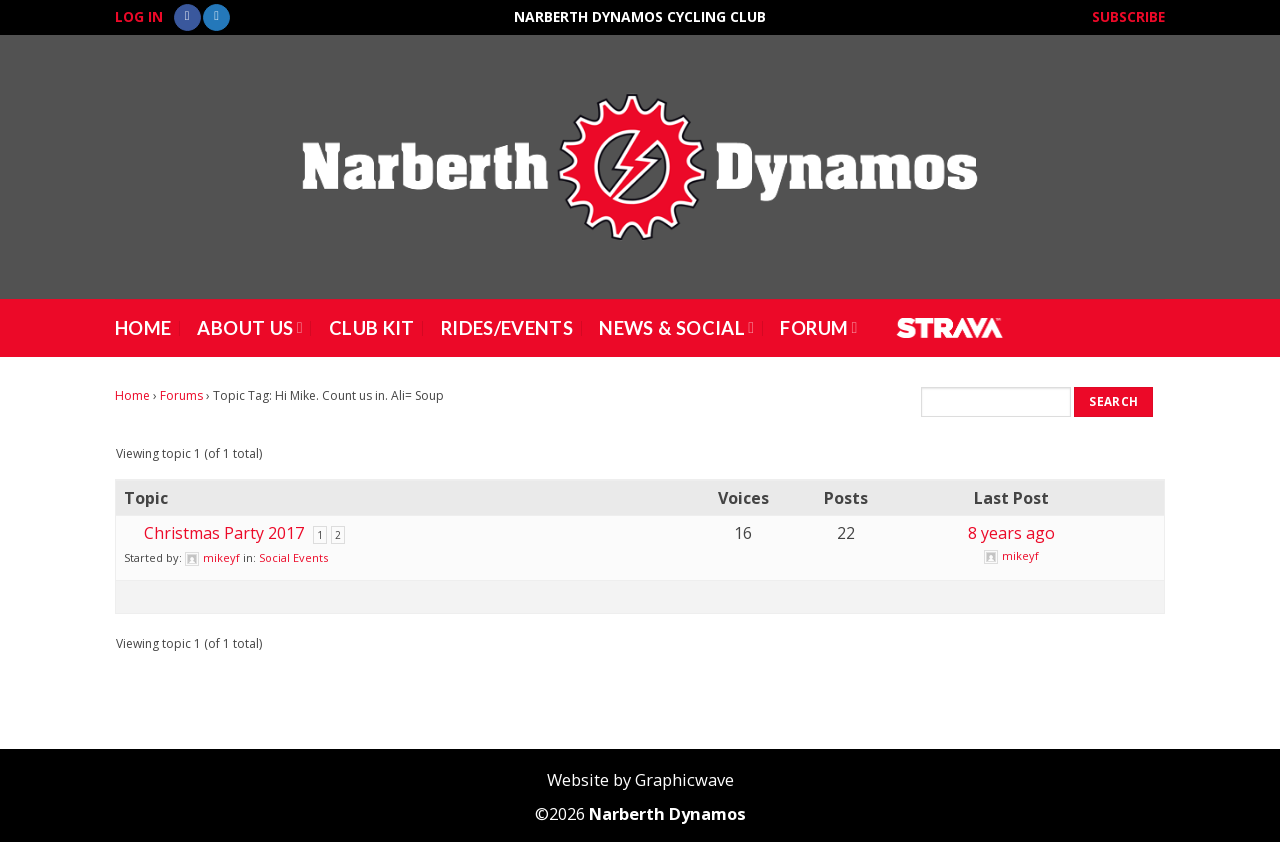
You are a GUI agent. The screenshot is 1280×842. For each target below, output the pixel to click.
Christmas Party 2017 (224, 533)
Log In (139, 16)
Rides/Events (507, 328)
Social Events (293, 557)
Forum (818, 328)
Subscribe (1128, 16)
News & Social (676, 328)
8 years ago (1011, 533)
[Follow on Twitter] (216, 18)
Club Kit (372, 328)
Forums (181, 395)
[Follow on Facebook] (187, 18)
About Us (249, 328)
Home (143, 328)
